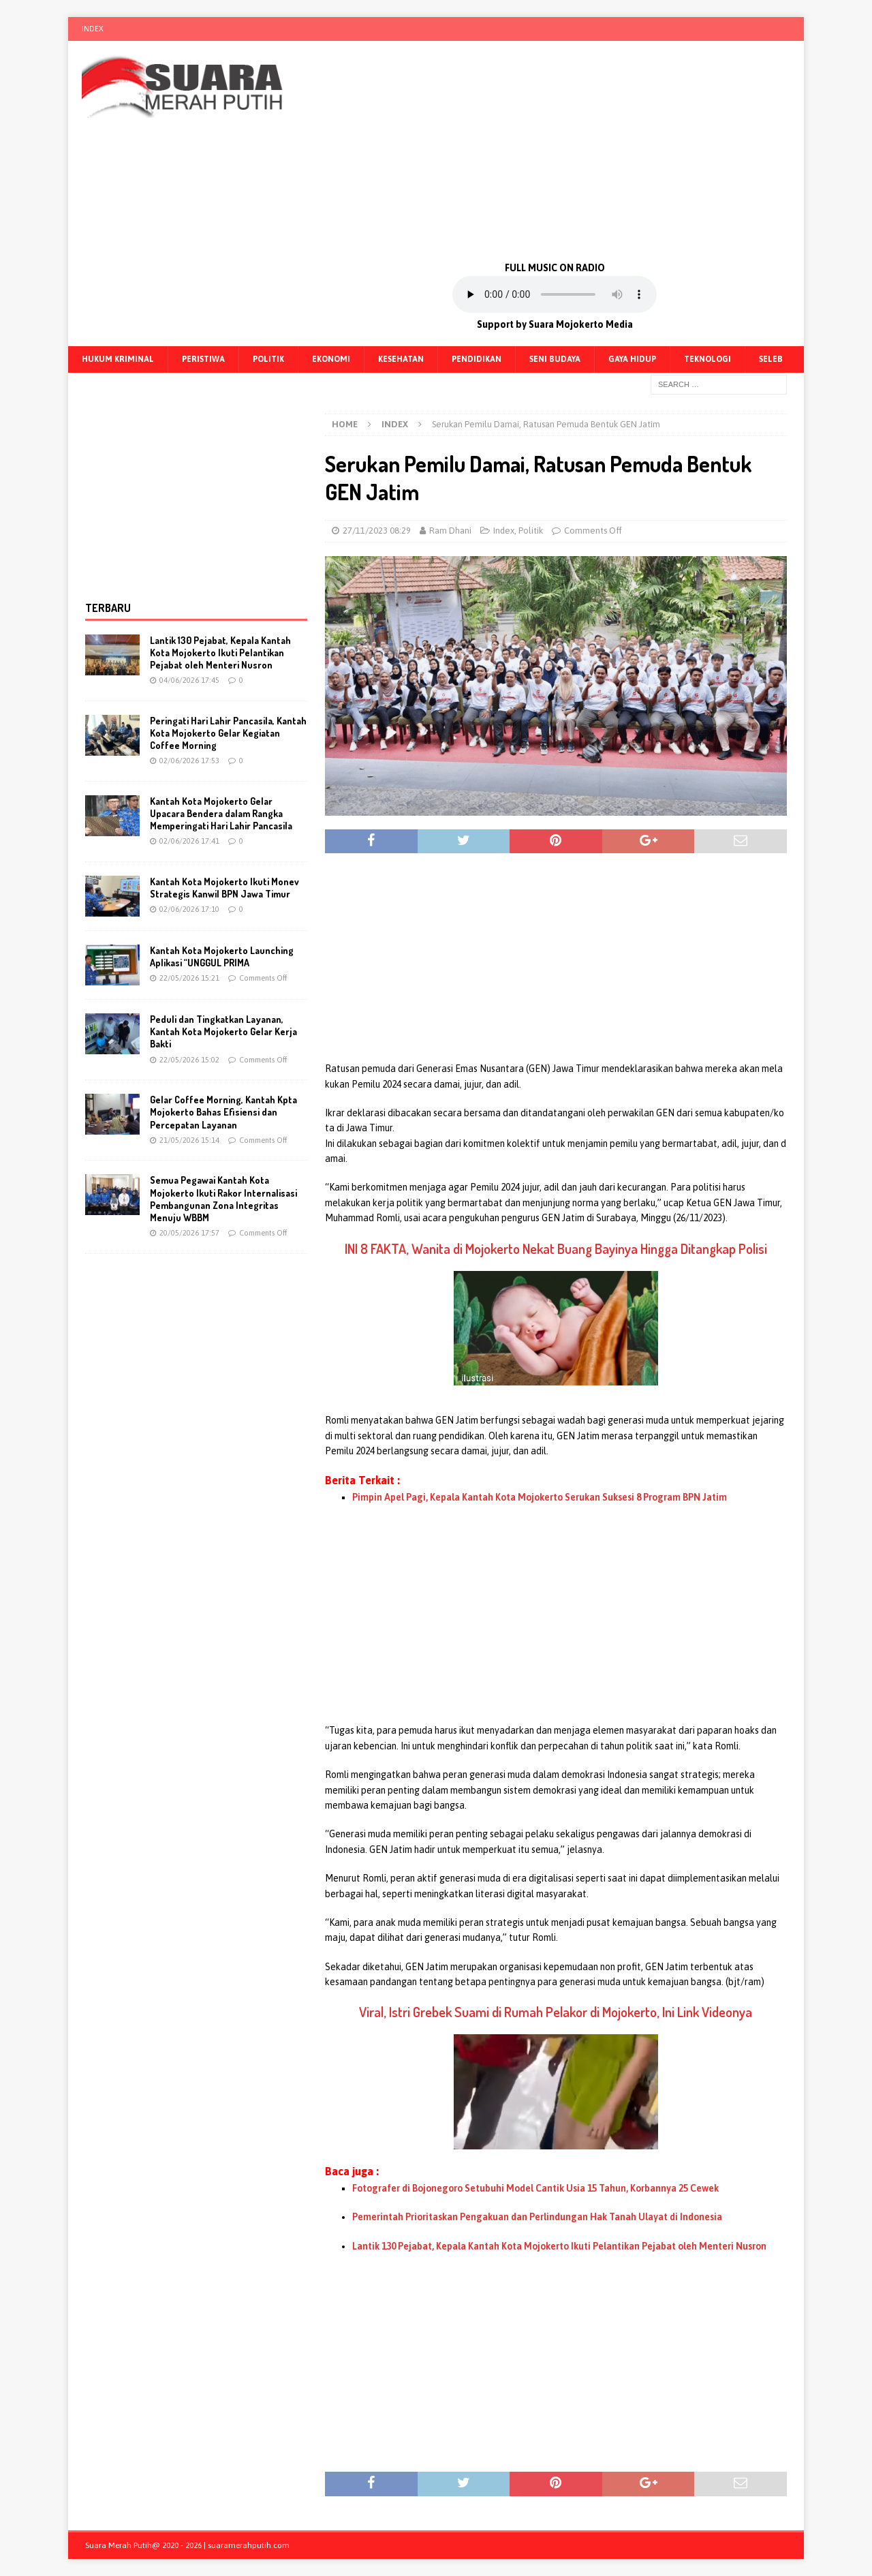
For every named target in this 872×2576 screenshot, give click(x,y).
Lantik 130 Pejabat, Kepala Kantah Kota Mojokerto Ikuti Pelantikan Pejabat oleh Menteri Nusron (559, 2246)
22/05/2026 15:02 (189, 1060)
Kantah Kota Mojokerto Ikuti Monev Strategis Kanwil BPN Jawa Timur (224, 888)
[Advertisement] (555, 150)
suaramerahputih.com (249, 2545)
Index (93, 29)
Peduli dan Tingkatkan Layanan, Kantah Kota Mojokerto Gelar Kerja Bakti (223, 1031)
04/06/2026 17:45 (189, 680)
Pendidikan (476, 359)
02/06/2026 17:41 (189, 841)
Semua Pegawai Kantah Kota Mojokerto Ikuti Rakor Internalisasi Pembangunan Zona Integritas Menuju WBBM (223, 1198)
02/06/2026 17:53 (189, 760)
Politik (268, 359)
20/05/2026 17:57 (189, 1233)
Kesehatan (401, 359)
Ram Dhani (450, 530)
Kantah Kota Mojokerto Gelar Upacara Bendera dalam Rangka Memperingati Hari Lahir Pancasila (221, 813)
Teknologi (707, 359)
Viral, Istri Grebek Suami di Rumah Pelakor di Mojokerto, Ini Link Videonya (555, 2012)
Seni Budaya (554, 359)
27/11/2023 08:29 (377, 530)
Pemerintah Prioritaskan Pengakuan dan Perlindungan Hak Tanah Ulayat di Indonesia (537, 2216)
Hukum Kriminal (118, 359)
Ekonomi (331, 359)
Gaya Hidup (632, 359)
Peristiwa (203, 359)
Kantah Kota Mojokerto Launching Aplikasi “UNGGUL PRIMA (222, 956)
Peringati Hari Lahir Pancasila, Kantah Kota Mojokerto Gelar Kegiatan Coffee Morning (228, 733)
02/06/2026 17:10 (189, 909)
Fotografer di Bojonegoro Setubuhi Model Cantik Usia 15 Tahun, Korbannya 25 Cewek (535, 2188)
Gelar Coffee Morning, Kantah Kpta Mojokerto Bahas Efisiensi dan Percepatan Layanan (223, 1112)
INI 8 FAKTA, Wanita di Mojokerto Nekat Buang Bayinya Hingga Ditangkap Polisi (556, 1248)
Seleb (771, 359)
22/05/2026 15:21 (189, 978)
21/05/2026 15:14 (189, 1140)
